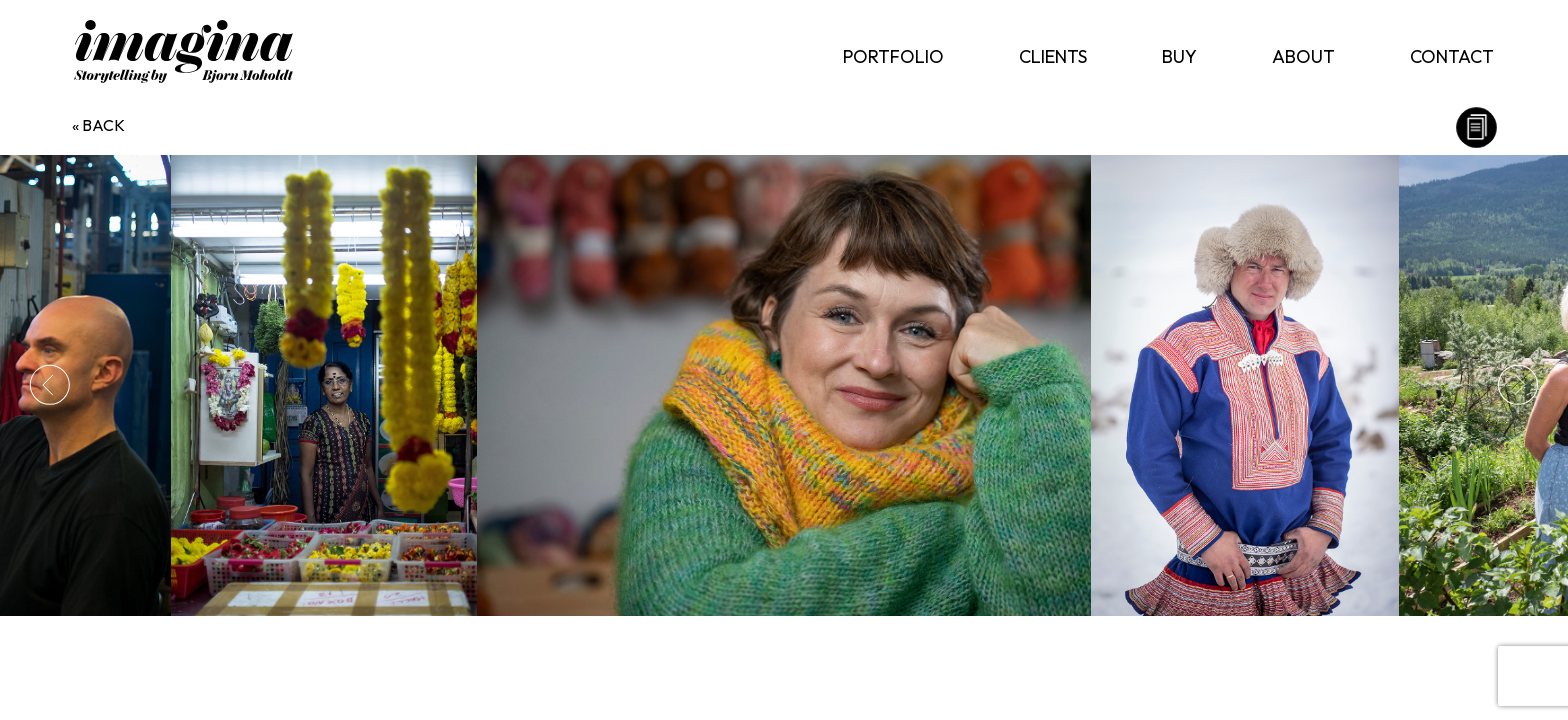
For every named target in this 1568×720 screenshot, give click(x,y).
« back (98, 125)
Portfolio (893, 56)
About (1303, 56)
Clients (1053, 56)
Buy (1179, 56)
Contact (1452, 56)
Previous (50, 385)
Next (1518, 385)
